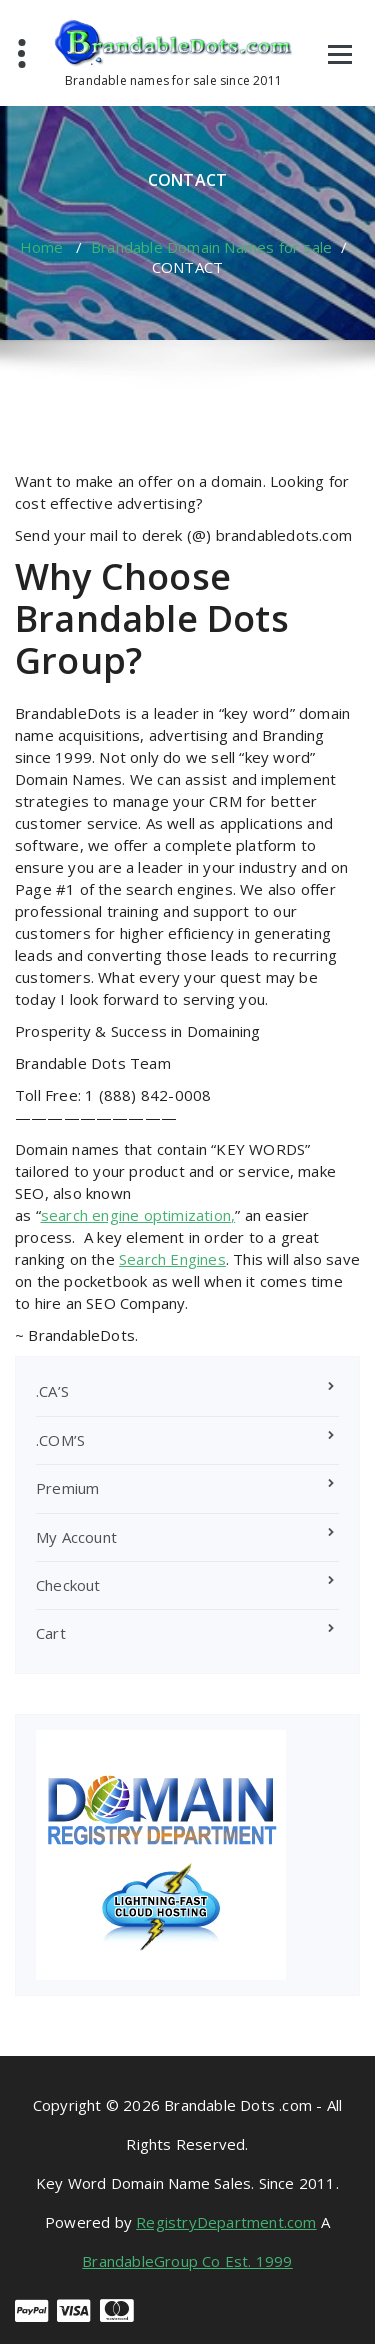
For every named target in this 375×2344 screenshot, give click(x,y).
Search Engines (172, 1259)
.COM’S (60, 1440)
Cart (51, 1633)
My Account (76, 1537)
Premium (67, 1488)
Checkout (68, 1585)
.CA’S (52, 1391)
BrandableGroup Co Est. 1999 (187, 2261)
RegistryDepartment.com (226, 2222)
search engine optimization (136, 1215)
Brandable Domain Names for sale (211, 247)
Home (42, 247)
